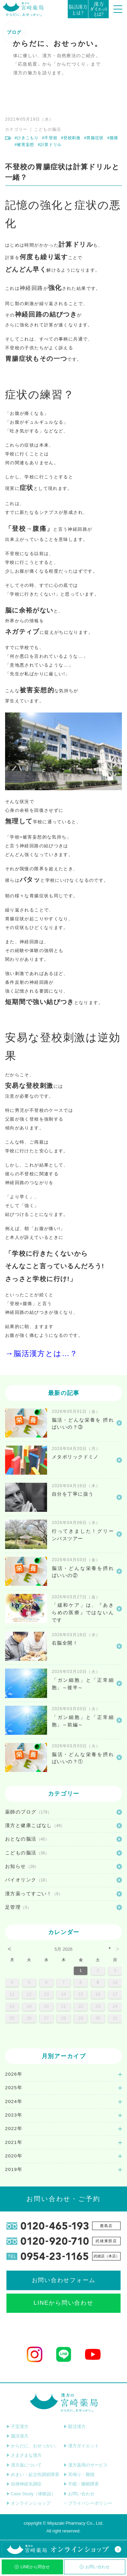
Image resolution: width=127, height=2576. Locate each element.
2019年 (13, 2169)
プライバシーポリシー (88, 2503)
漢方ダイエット (81, 2445)
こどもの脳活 (47, 129)
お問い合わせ (95, 2567)
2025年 (13, 2087)
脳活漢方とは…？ (46, 1353)
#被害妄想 (24, 144)
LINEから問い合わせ (63, 2303)
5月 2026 (63, 1949)
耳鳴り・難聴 (79, 2474)
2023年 (13, 2115)
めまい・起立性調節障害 (32, 2474)
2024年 (13, 2101)
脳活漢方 (17, 2436)
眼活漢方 (75, 2426)
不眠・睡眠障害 (81, 2483)
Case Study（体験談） (31, 2493)
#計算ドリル (49, 144)
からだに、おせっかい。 (32, 2445)
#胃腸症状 (94, 137)
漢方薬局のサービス (86, 2465)
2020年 (13, 2155)
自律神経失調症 (24, 2483)
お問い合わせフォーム (64, 2280)
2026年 (13, 2074)
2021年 (13, 2142)
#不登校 (49, 137)
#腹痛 (113, 137)
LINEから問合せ (32, 2567)
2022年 (13, 2128)
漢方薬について (24, 2465)
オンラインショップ (28, 2503)
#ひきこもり (26, 137)
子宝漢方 (17, 2426)
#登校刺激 (71, 137)
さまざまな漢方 (24, 2455)
